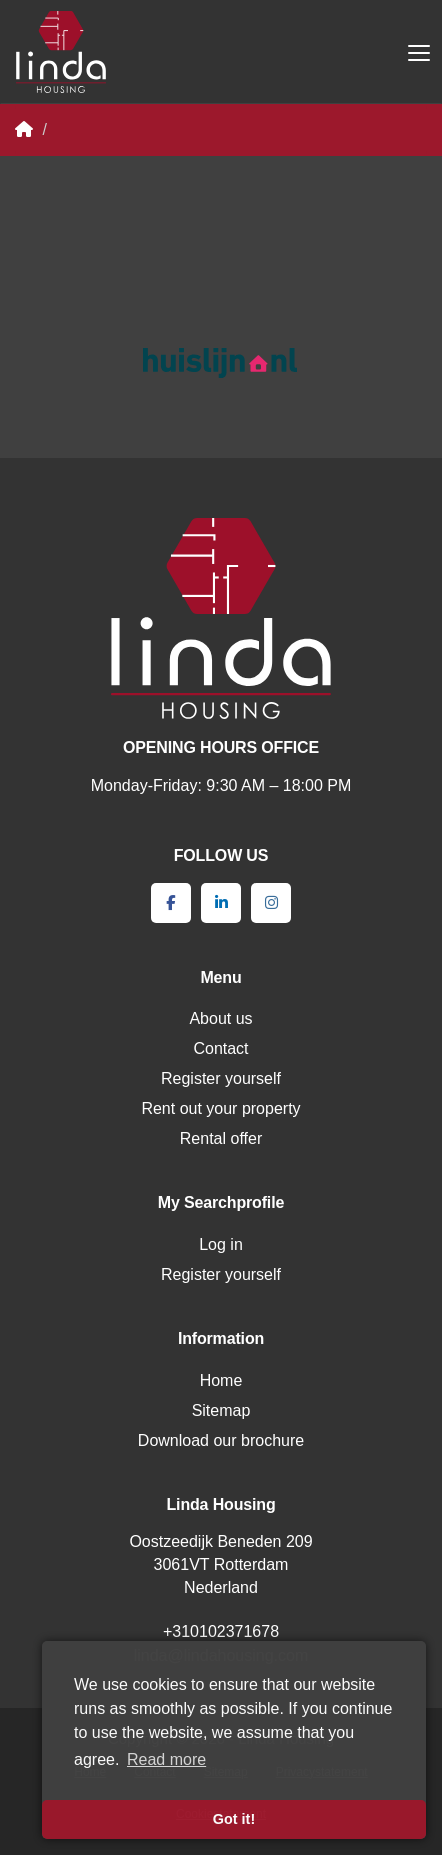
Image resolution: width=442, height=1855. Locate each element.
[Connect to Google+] (271, 903)
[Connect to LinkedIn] (221, 903)
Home (221, 1380)
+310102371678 (221, 1631)
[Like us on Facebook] (171, 903)
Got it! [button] (234, 1819)
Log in (221, 1244)
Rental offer (221, 1138)
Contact (220, 1048)
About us (220, 1018)
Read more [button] (166, 1759)
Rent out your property (220, 1108)
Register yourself (221, 1078)
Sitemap (221, 1410)
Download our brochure (221, 1440)
